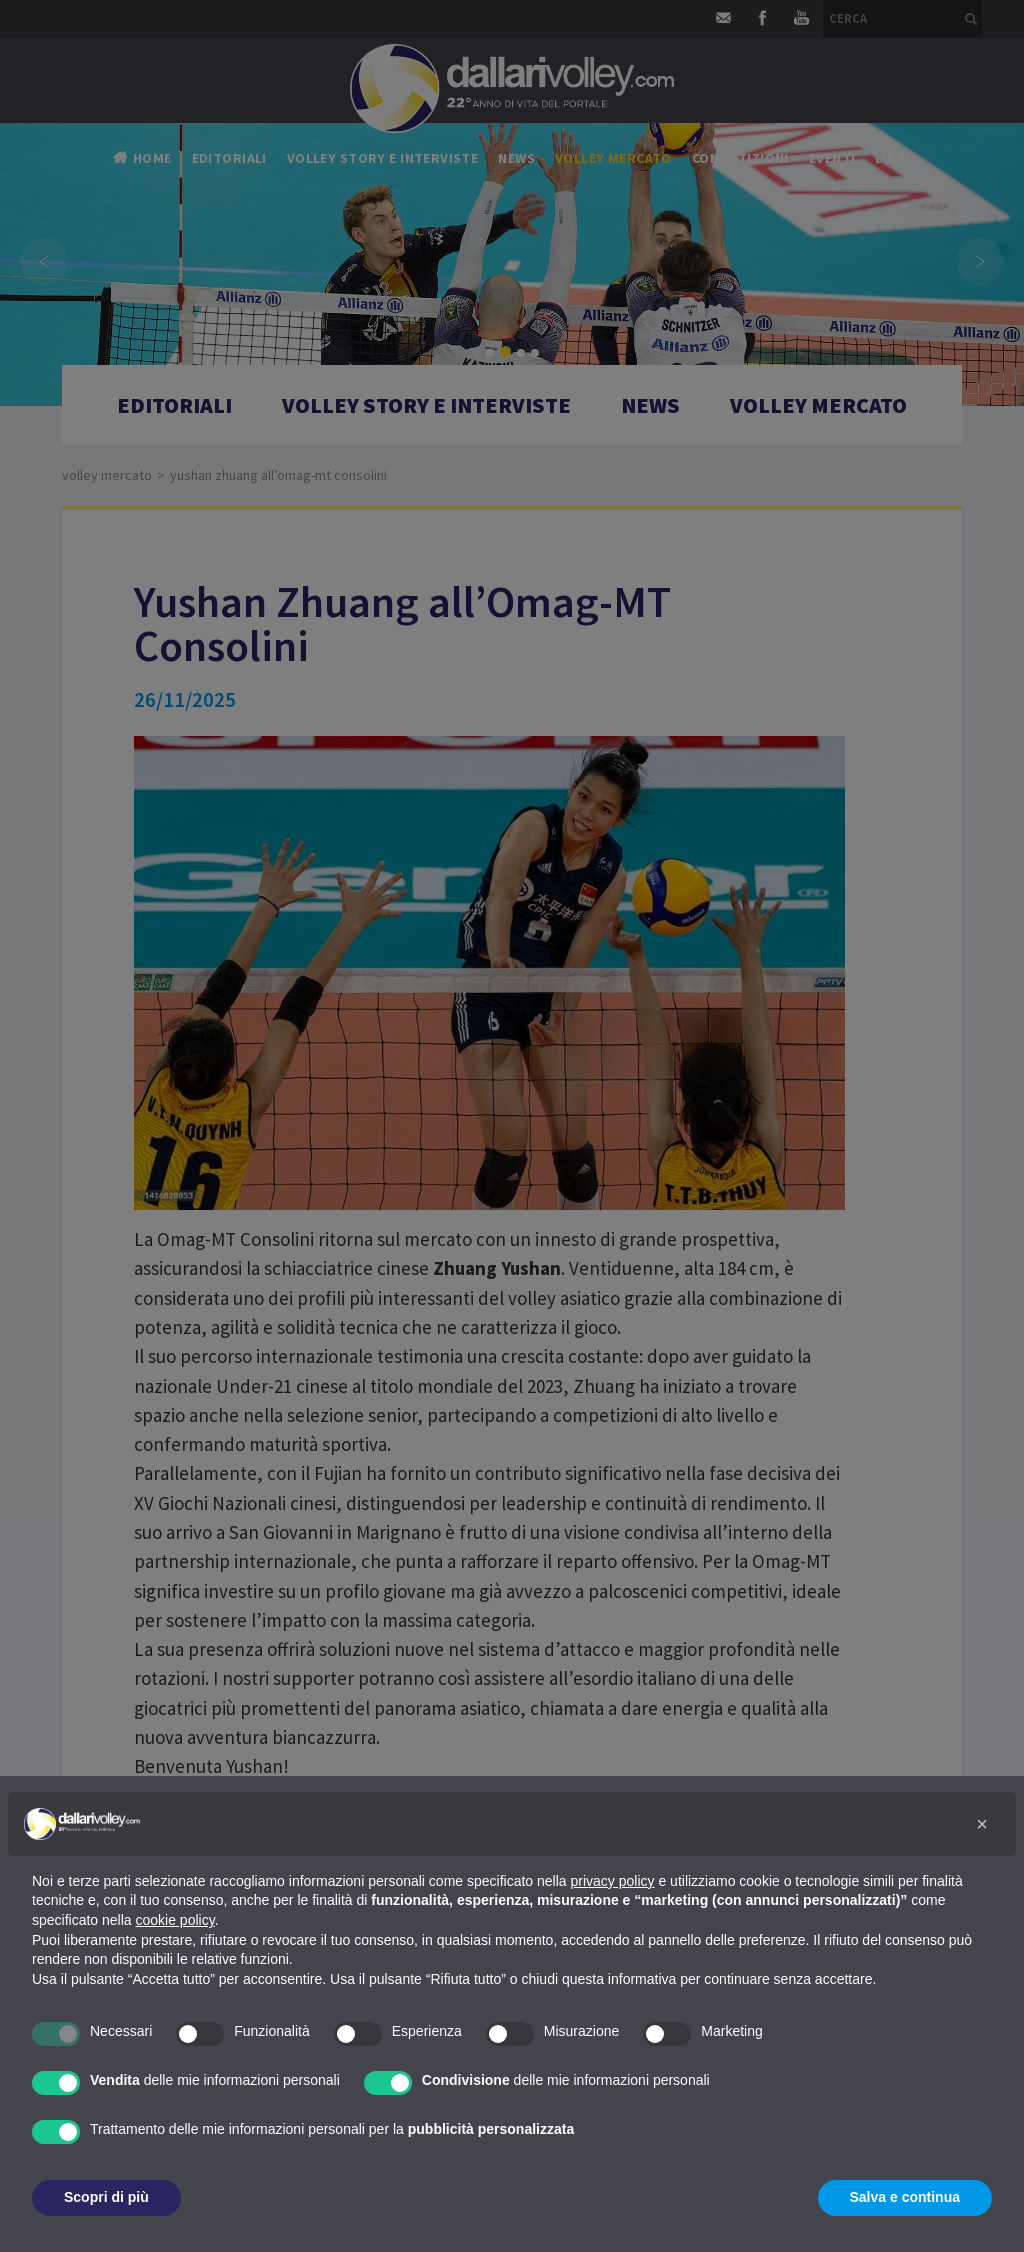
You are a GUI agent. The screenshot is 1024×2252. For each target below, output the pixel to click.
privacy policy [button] (613, 1881)
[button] (982, 1824)
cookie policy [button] (175, 1920)
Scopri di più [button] (106, 2197)
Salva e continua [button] (905, 2197)
